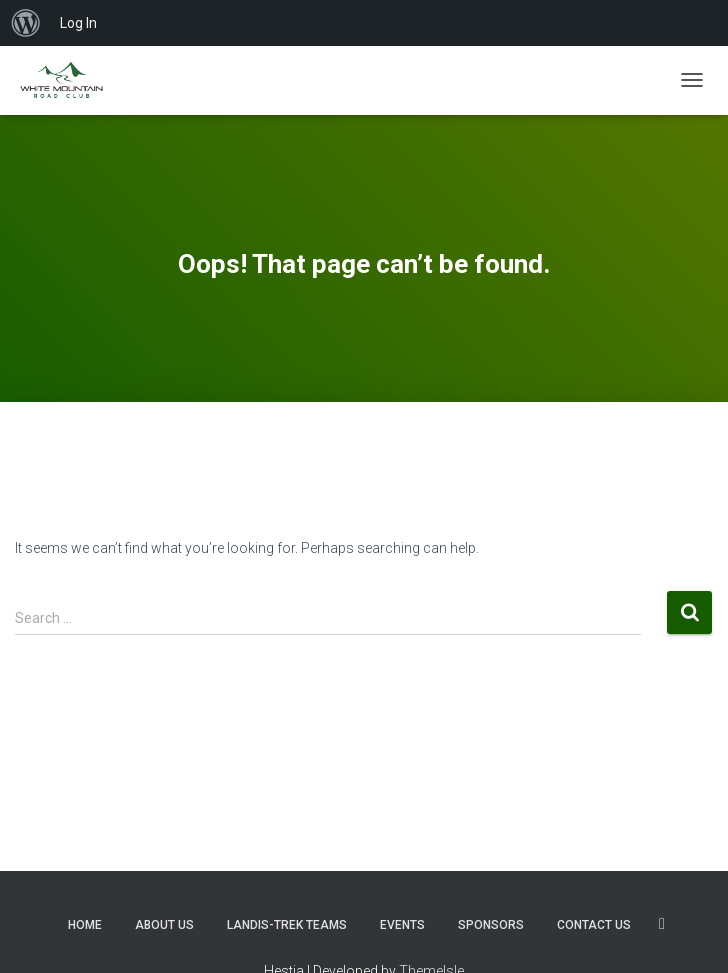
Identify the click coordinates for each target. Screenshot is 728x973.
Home (85, 925)
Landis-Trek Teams (287, 925)
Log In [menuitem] (78, 23)
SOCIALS (662, 924)
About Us (164, 925)
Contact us (594, 925)
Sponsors (491, 925)
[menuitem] (26, 23)
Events (402, 925)
